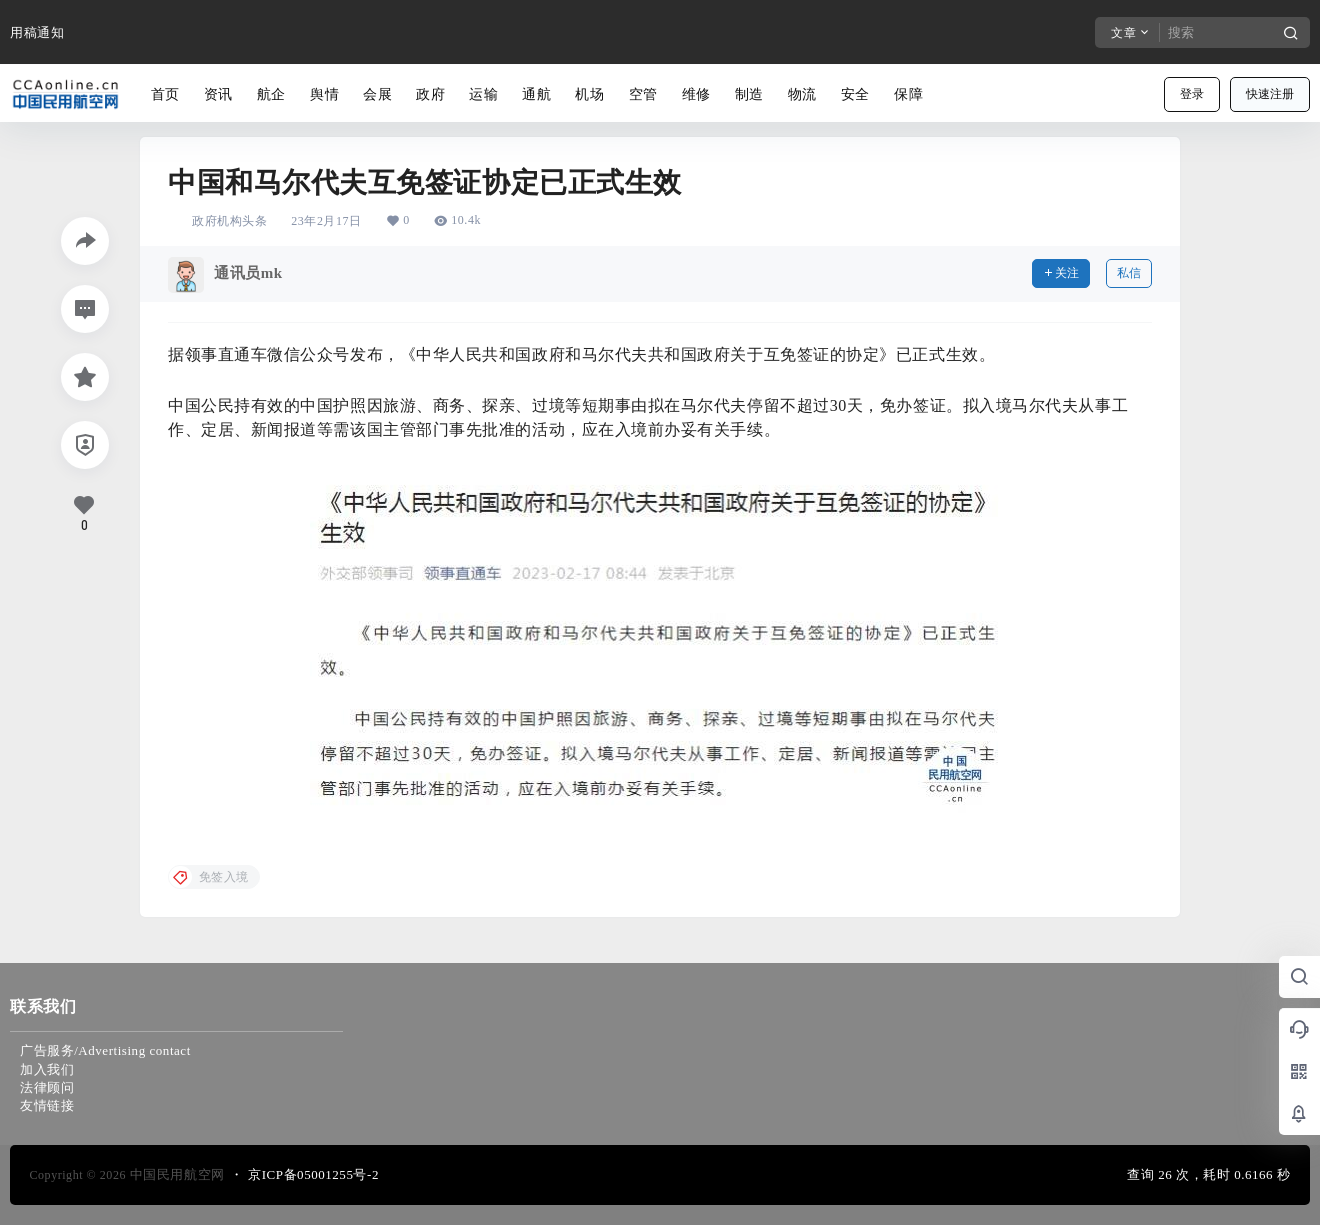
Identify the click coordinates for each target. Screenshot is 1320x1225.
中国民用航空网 (175, 1174)
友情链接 (47, 1105)
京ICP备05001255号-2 (313, 1174)
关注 (1061, 273)
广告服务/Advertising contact (105, 1050)
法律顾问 (47, 1087)
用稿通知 (37, 32)
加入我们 (47, 1069)
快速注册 (1270, 94)
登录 (1192, 94)
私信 (1129, 273)
